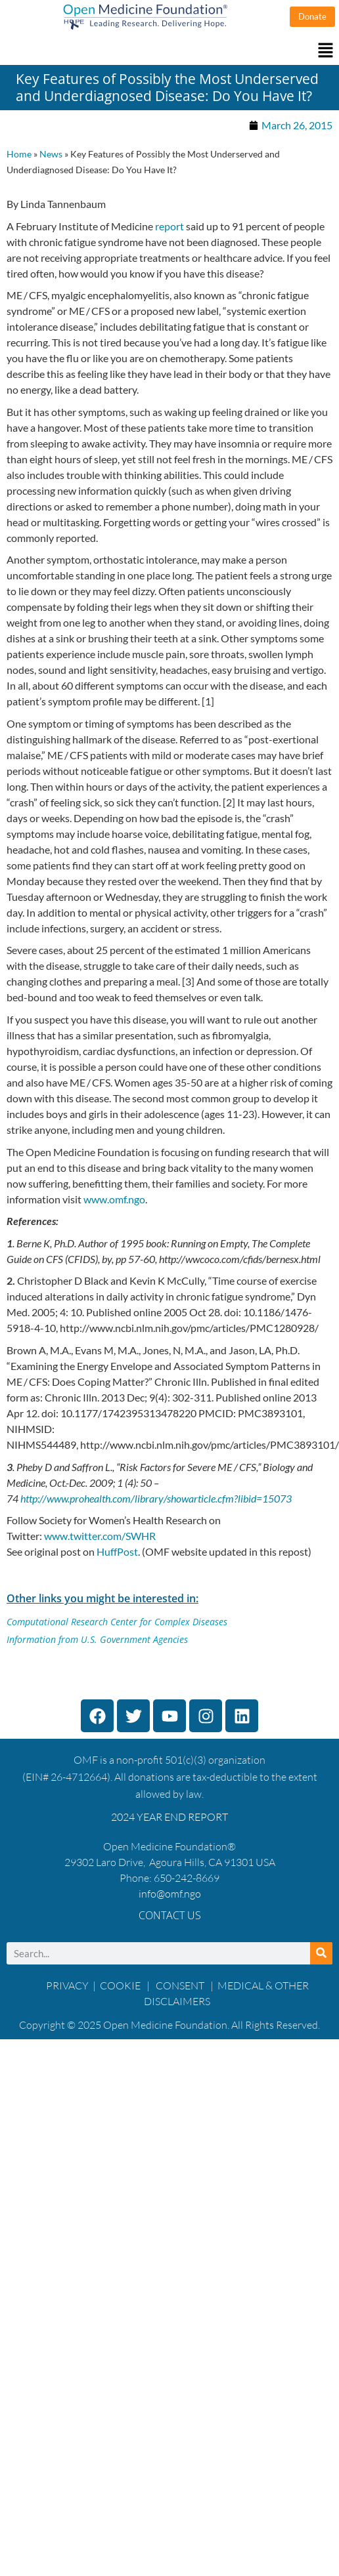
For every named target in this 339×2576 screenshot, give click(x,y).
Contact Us (170, 1915)
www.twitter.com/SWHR (100, 1535)
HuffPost (117, 1551)
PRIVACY (67, 1985)
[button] (169, 51)
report (169, 226)
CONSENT (180, 1985)
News (50, 154)
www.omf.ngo (114, 1199)
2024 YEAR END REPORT (169, 1816)
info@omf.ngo (170, 1893)
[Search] (321, 1953)
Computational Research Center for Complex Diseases (117, 1621)
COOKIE (121, 1985)
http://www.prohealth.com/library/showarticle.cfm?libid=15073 (156, 1498)
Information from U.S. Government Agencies (97, 1639)
